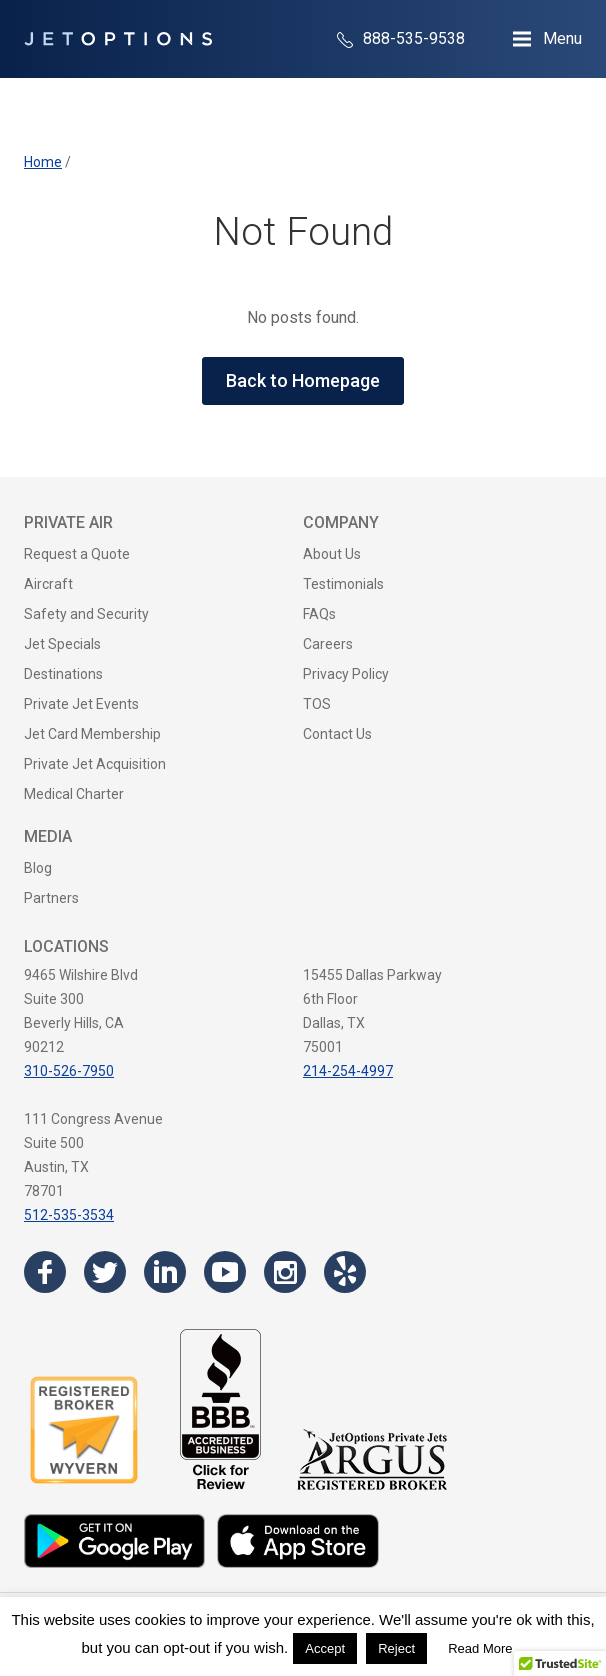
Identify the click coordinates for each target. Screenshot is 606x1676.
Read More (480, 1648)
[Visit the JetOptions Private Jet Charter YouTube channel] (225, 1272)
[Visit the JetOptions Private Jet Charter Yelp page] (345, 1272)
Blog (38, 868)
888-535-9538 (401, 38)
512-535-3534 (69, 1215)
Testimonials (343, 584)
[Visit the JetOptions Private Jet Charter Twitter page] (105, 1272)
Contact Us (337, 734)
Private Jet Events (81, 704)
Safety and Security (86, 614)
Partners (51, 898)
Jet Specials (62, 644)
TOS (317, 704)
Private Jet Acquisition (95, 764)
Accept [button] (325, 1648)
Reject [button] (396, 1648)
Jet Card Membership (92, 734)
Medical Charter (74, 794)
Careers (328, 644)
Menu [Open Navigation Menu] (562, 38)
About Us (332, 554)
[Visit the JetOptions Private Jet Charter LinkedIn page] (165, 1272)
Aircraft (48, 584)
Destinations (63, 674)
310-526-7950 (69, 1071)
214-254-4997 (348, 1071)
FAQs (319, 614)
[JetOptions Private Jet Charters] (118, 39)
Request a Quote (77, 554)
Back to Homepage (303, 380)
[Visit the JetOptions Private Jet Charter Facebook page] (45, 1272)
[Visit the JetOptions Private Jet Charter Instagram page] (285, 1272)
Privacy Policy (346, 674)
